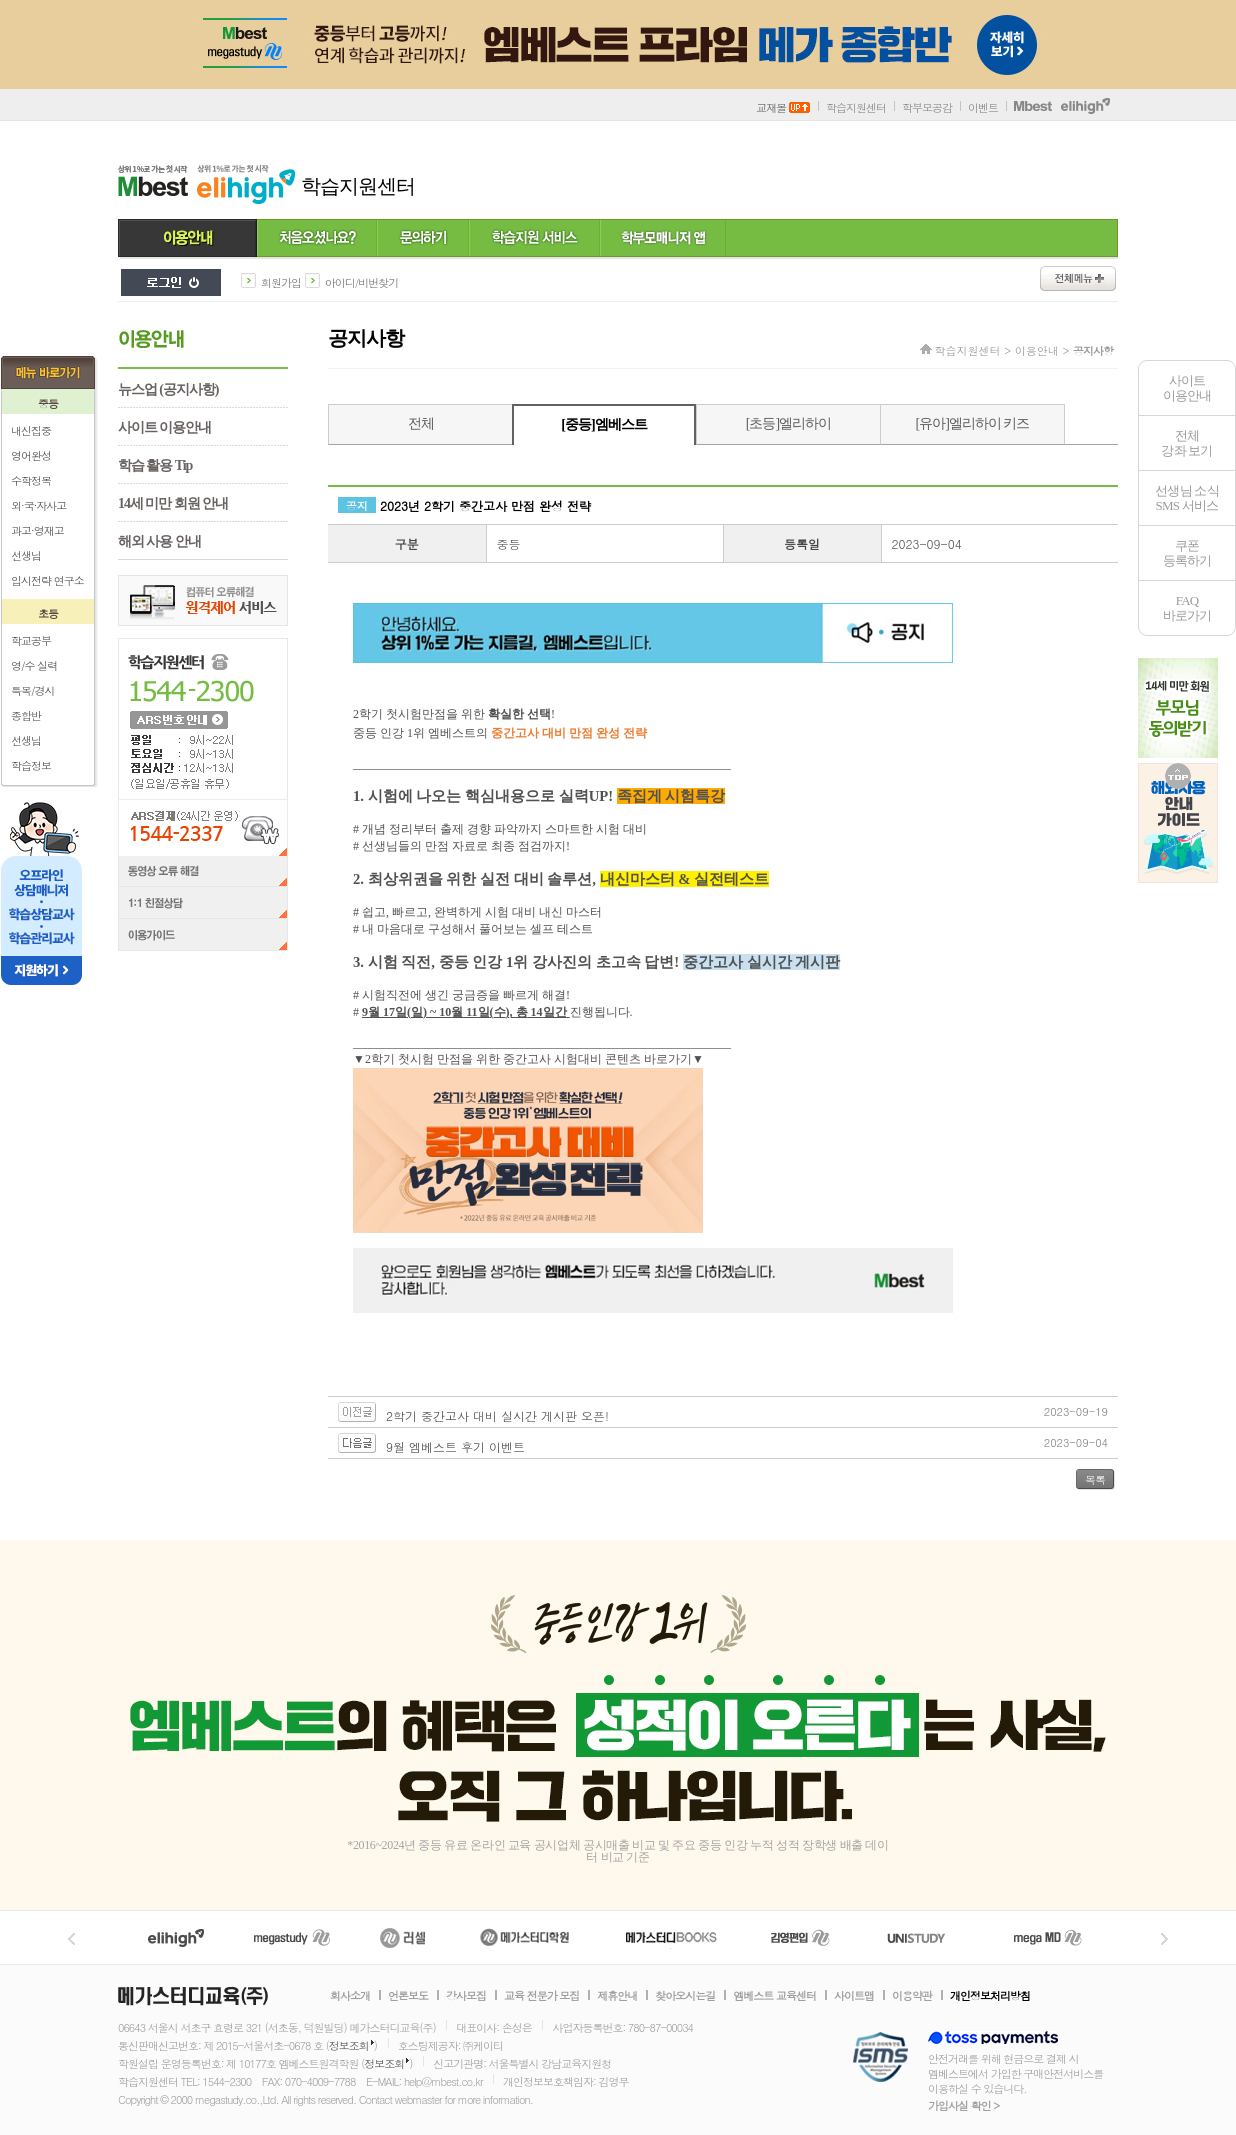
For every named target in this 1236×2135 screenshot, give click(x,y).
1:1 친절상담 (203, 904)
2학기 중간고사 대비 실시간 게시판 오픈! (497, 1415)
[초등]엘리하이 (788, 423)
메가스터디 (292, 1937)
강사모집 (466, 1996)
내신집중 (31, 430)
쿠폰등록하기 (1187, 553)
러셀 (403, 1937)
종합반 (26, 715)
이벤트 (983, 107)
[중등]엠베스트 (603, 424)
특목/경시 (33, 690)
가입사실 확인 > (963, 2105)
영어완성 (31, 455)
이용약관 (912, 1996)
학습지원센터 (856, 107)
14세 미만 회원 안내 (173, 503)
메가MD (1049, 1937)
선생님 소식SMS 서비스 (1187, 498)
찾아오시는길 (685, 1996)
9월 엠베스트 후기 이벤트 (455, 1446)
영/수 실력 (34, 665)
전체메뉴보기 (1078, 278)
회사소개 (350, 1996)
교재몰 (783, 107)
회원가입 (281, 282)
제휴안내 (617, 1996)
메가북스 (671, 1937)
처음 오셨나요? (317, 239)
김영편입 (800, 1937)
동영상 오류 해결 (203, 872)
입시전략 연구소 (47, 580)
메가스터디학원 (524, 1937)
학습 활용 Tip (155, 465)
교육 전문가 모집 (541, 1996)
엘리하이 (176, 1937)
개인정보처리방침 (990, 1996)
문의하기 (423, 239)
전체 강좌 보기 (1186, 443)
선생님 (26, 555)
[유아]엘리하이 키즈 (973, 423)
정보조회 (349, 2045)
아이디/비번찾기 (362, 282)
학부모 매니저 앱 (663, 239)
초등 (48, 613)
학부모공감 (927, 107)
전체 (421, 423)
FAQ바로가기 (1187, 608)
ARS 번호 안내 (178, 719)
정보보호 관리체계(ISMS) (880, 2058)
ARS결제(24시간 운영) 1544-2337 (203, 827)
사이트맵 (854, 1996)
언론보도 (408, 1996)
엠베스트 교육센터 (774, 1996)
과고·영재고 (37, 530)
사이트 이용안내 (164, 427)
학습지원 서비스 (534, 239)
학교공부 (31, 640)
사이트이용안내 (1187, 388)
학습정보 (31, 765)
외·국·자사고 (38, 505)
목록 (1095, 1479)
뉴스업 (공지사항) (168, 389)
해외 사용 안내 (159, 541)
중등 (48, 403)
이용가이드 (203, 937)
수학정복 (31, 480)
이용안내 (187, 239)
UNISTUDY (926, 1937)
